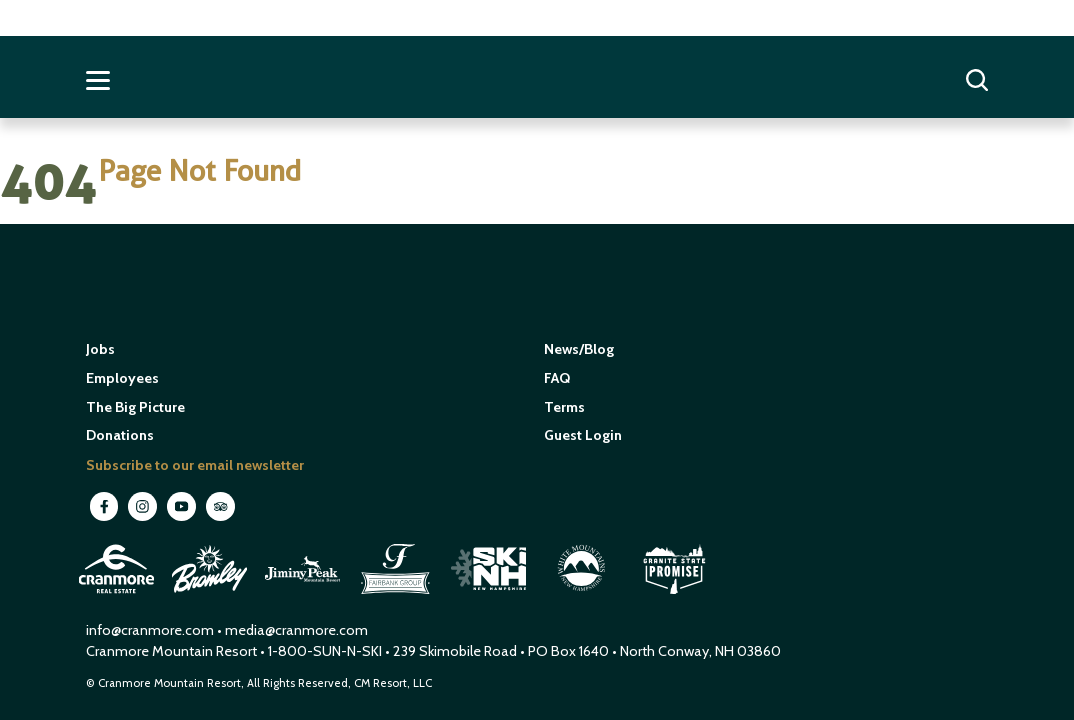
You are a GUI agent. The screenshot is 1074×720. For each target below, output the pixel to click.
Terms (564, 407)
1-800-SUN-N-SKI (325, 651)
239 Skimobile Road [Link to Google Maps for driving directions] (455, 651)
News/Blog (579, 349)
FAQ (557, 378)
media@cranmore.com (296, 630)
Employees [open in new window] (122, 378)
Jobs (100, 349)
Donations (120, 435)
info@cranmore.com (151, 630)
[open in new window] (118, 596)
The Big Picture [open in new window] (135, 407)
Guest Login (583, 435)
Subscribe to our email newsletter (195, 465)
